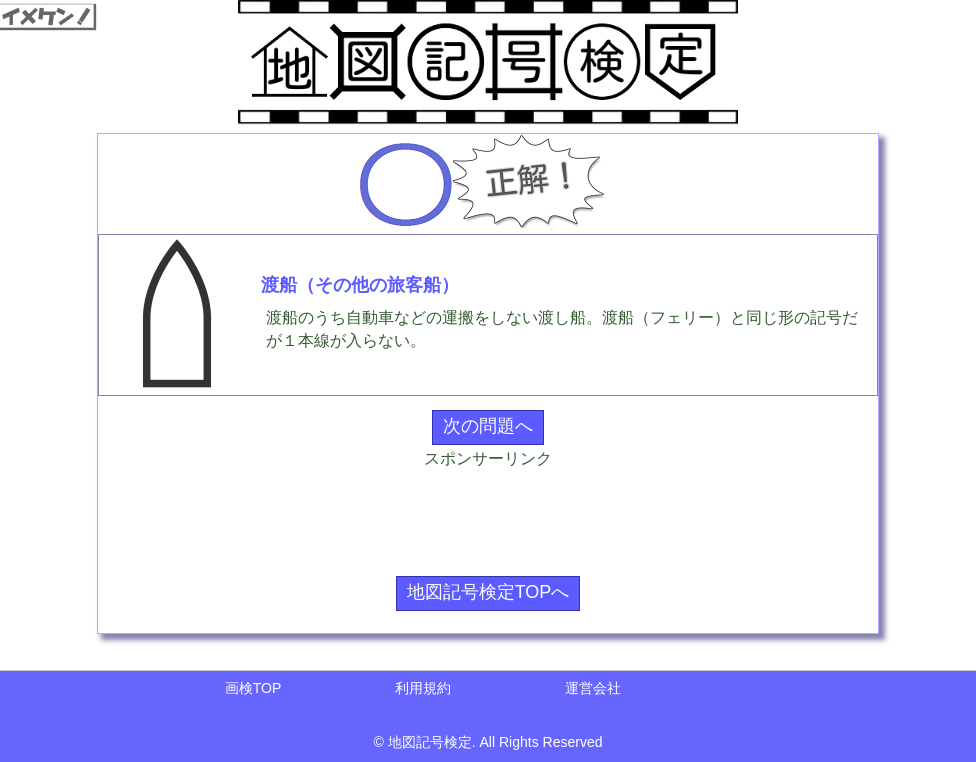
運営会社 (593, 688)
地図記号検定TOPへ (488, 592)
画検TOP (253, 688)
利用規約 (423, 688)
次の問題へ (488, 426)
